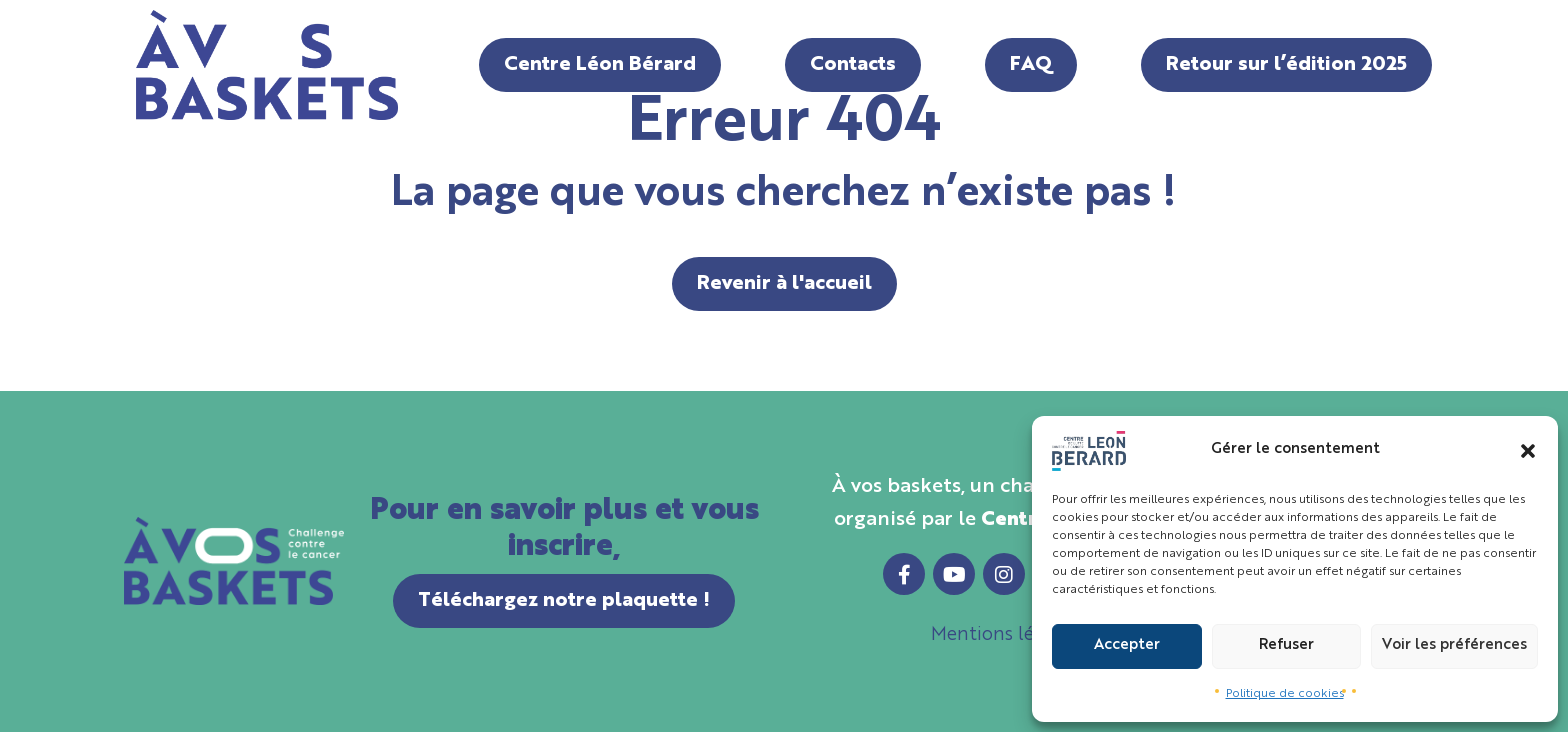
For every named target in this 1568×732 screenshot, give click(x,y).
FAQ (1031, 65)
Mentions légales (1004, 635)
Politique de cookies (1285, 694)
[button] (1528, 451)
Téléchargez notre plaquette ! (564, 601)
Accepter (1127, 645)
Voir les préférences (1454, 645)
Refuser (1286, 645)
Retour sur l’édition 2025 (1286, 65)
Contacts (853, 65)
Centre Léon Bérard (600, 65)
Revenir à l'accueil (784, 284)
